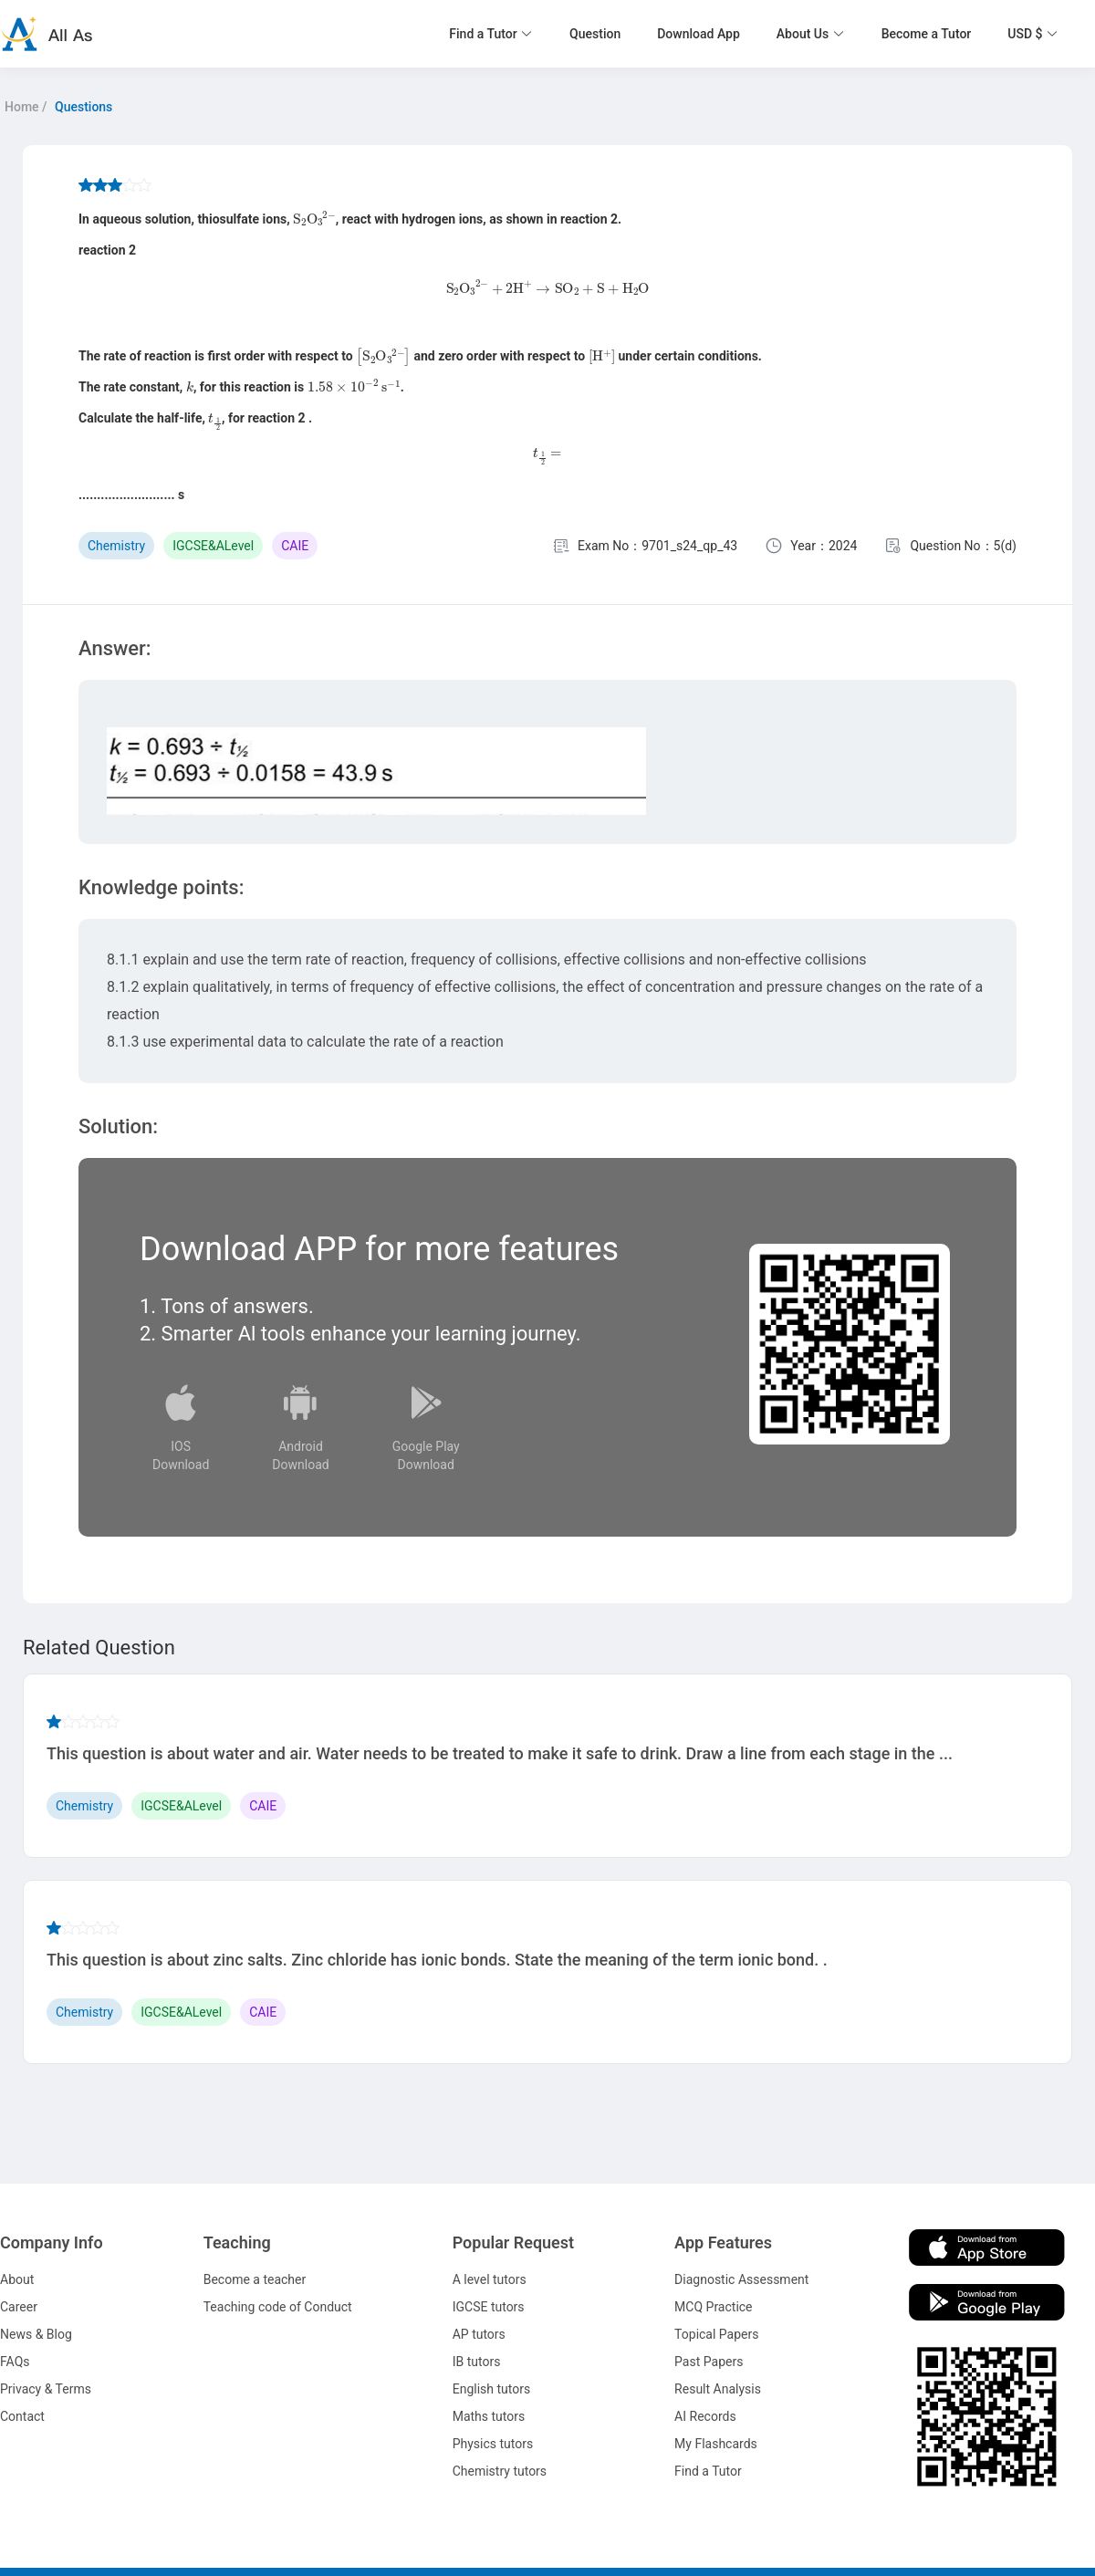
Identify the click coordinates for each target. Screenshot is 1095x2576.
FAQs (15, 2361)
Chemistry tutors (500, 2471)
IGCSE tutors (489, 2307)
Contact (22, 2416)
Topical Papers (716, 2334)
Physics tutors (493, 2443)
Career (18, 2307)
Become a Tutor (926, 33)
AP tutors (479, 2334)
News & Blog (36, 2334)
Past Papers (708, 2361)
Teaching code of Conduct (277, 2307)
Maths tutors (489, 2416)
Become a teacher (255, 2279)
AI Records (705, 2416)
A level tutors (490, 2279)
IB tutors (477, 2361)
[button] (491, 34)
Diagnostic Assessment (741, 2279)
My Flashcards (715, 2443)
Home (22, 106)
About (17, 2279)
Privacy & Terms (45, 2389)
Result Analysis (717, 2389)
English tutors (491, 2389)
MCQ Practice (713, 2307)
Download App (698, 33)
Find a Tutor (708, 2471)
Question (594, 33)
